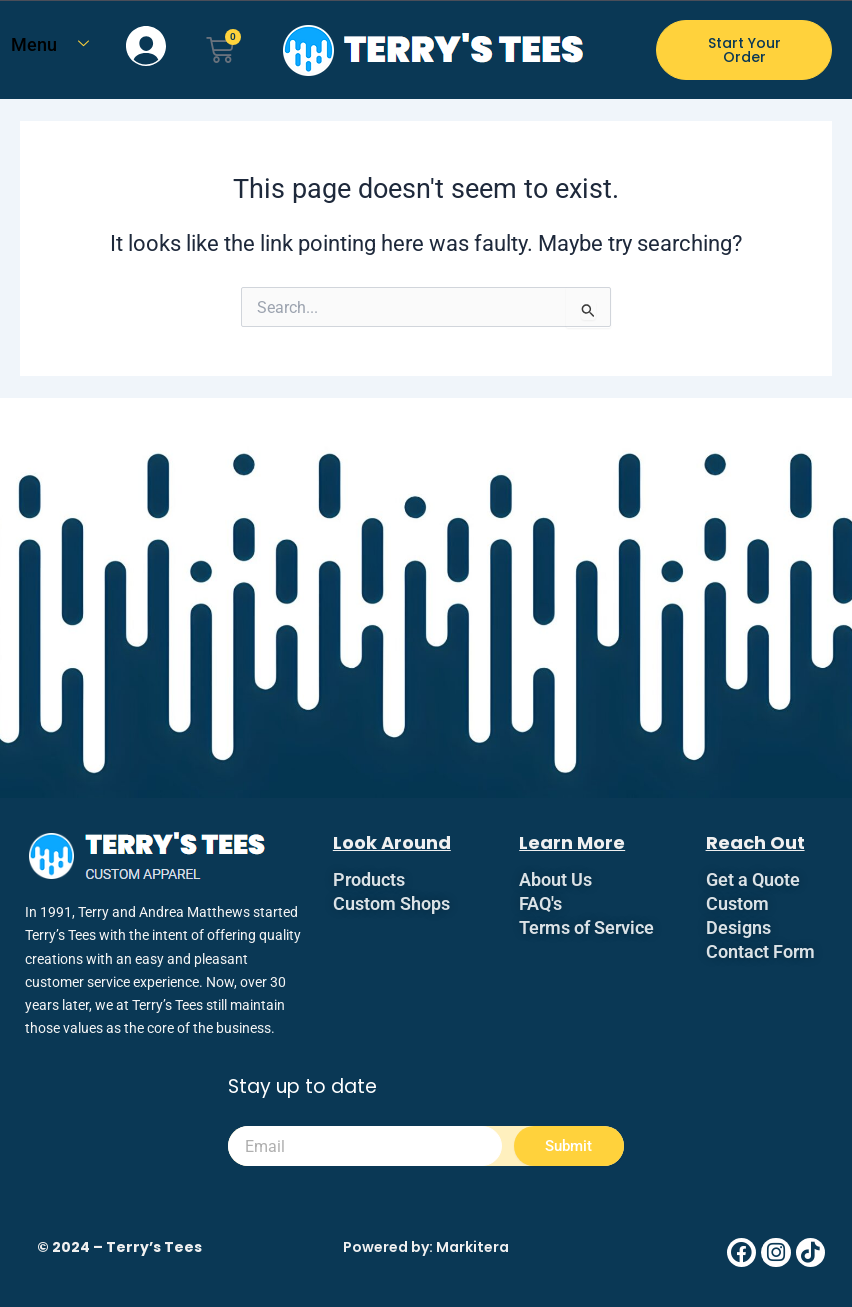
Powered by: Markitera (426, 1247)
